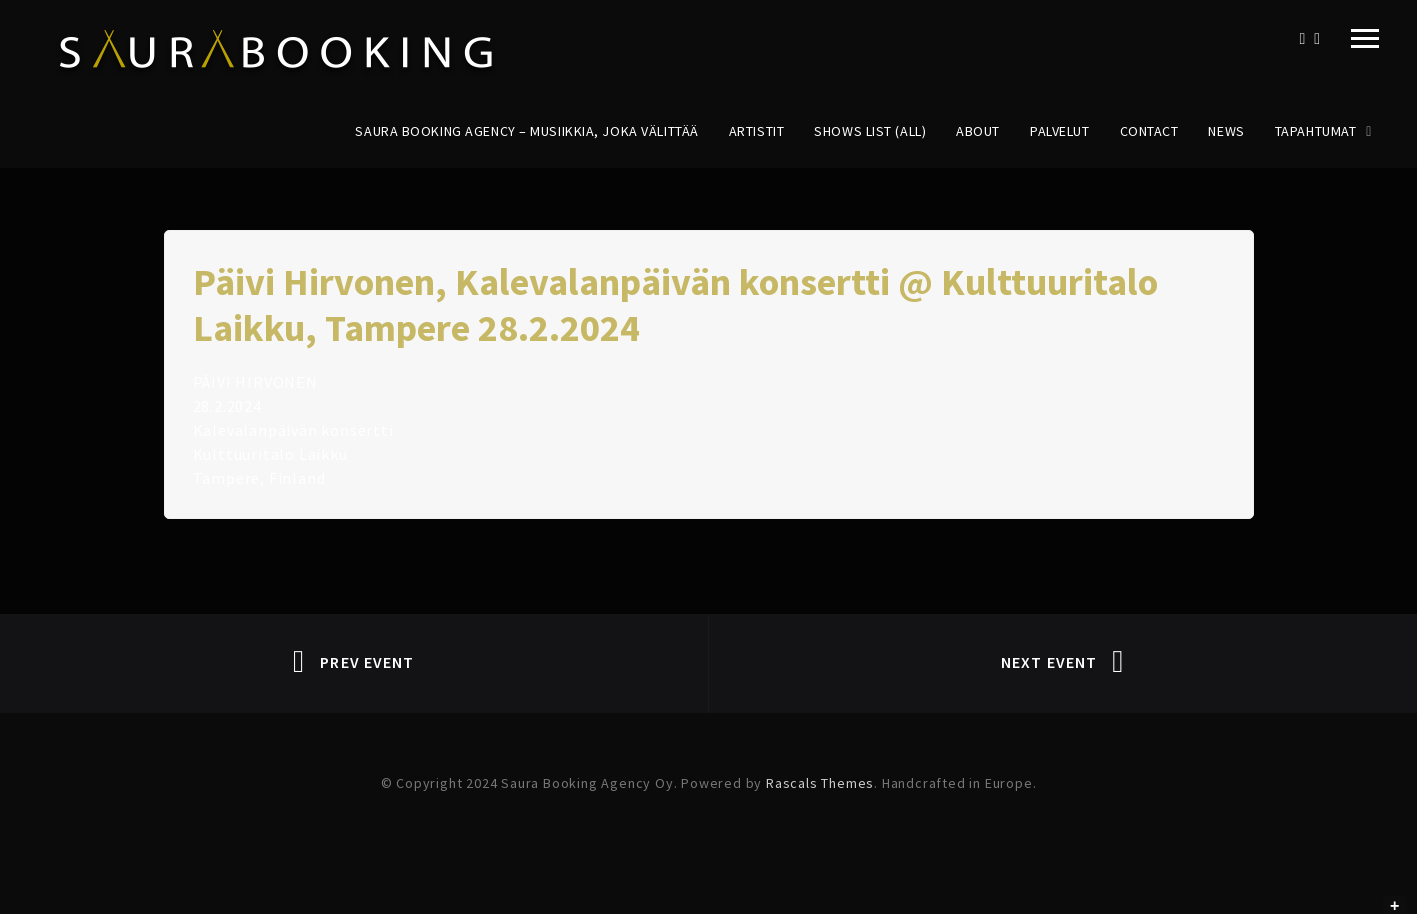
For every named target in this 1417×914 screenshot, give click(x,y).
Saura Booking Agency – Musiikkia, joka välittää (526, 131)
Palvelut (1059, 131)
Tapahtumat (1316, 131)
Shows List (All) (870, 131)
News (1226, 131)
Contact (1149, 131)
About (978, 131)
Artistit (756, 131)
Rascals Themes (820, 783)
